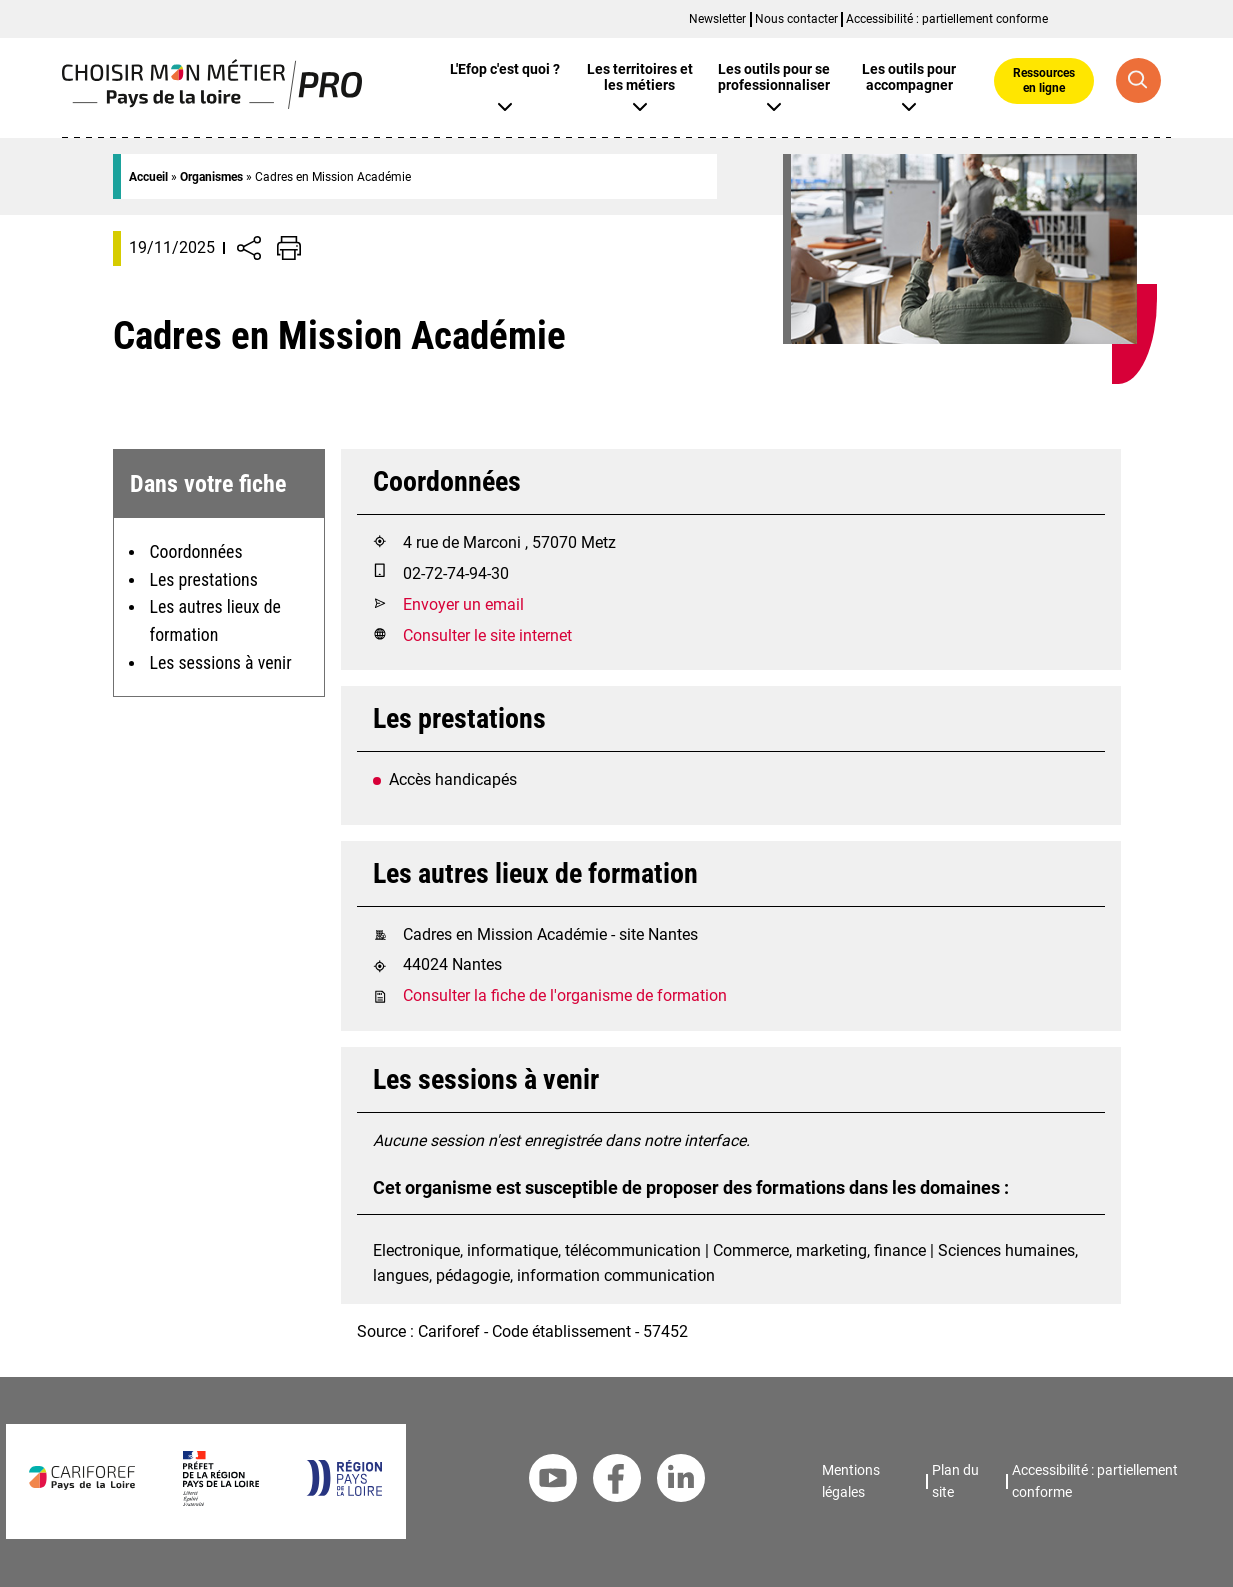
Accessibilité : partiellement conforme (947, 19)
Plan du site (955, 1481)
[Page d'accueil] (212, 103)
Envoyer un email (463, 604)
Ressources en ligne (1044, 80)
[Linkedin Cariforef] (681, 1482)
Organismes (211, 177)
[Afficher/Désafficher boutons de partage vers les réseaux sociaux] (249, 248)
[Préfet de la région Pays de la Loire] (220, 1500)
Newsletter (717, 19)
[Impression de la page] (289, 248)
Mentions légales (851, 1481)
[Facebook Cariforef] (617, 1482)
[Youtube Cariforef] (553, 1482)
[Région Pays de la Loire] (343, 1490)
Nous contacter (796, 19)
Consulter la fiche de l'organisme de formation (565, 995)
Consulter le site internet (487, 635)
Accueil (148, 177)
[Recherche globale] (1138, 80)
